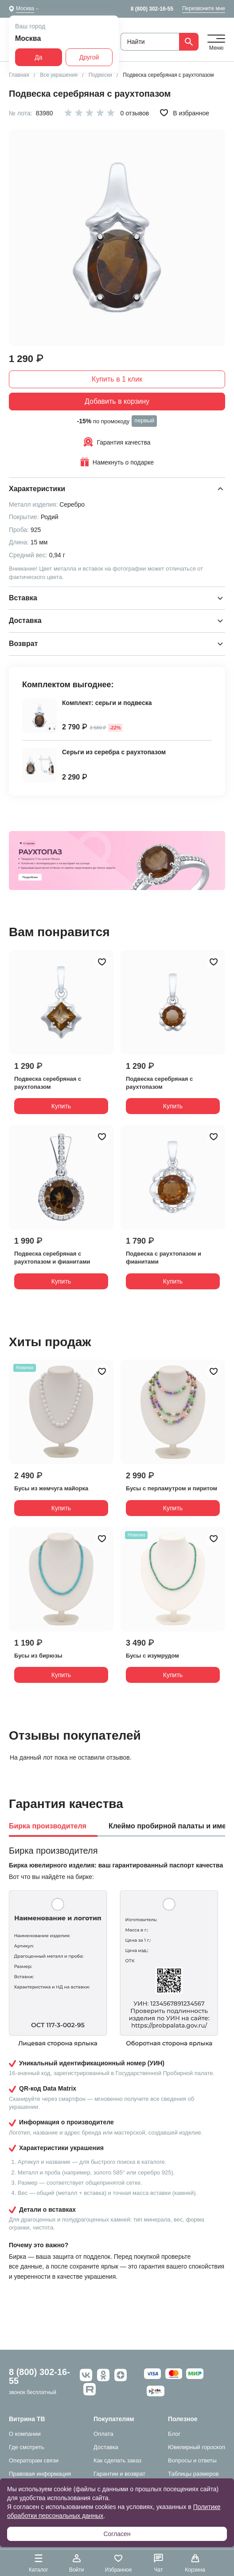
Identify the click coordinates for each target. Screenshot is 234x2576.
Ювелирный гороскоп (196, 2447)
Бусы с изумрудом (152, 1655)
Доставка (106, 2447)
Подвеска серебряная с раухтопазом (47, 1082)
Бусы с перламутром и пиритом (171, 1488)
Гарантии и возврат (119, 2473)
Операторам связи (33, 2460)
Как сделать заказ (117, 2460)
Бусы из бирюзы (38, 1655)
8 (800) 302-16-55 (152, 9)
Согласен (116, 2533)
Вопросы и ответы (192, 2460)
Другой (89, 57)
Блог (174, 2433)
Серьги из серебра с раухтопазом (114, 752)
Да (38, 57)
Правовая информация (40, 2473)
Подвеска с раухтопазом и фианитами (163, 1257)
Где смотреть (26, 2447)
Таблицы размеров (193, 2473)
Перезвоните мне (203, 8)
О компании (25, 2433)
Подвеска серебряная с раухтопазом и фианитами (52, 1257)
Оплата (103, 2433)
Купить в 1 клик (117, 379)
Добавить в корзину (117, 401)
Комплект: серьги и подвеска (107, 702)
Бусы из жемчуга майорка (51, 1488)
